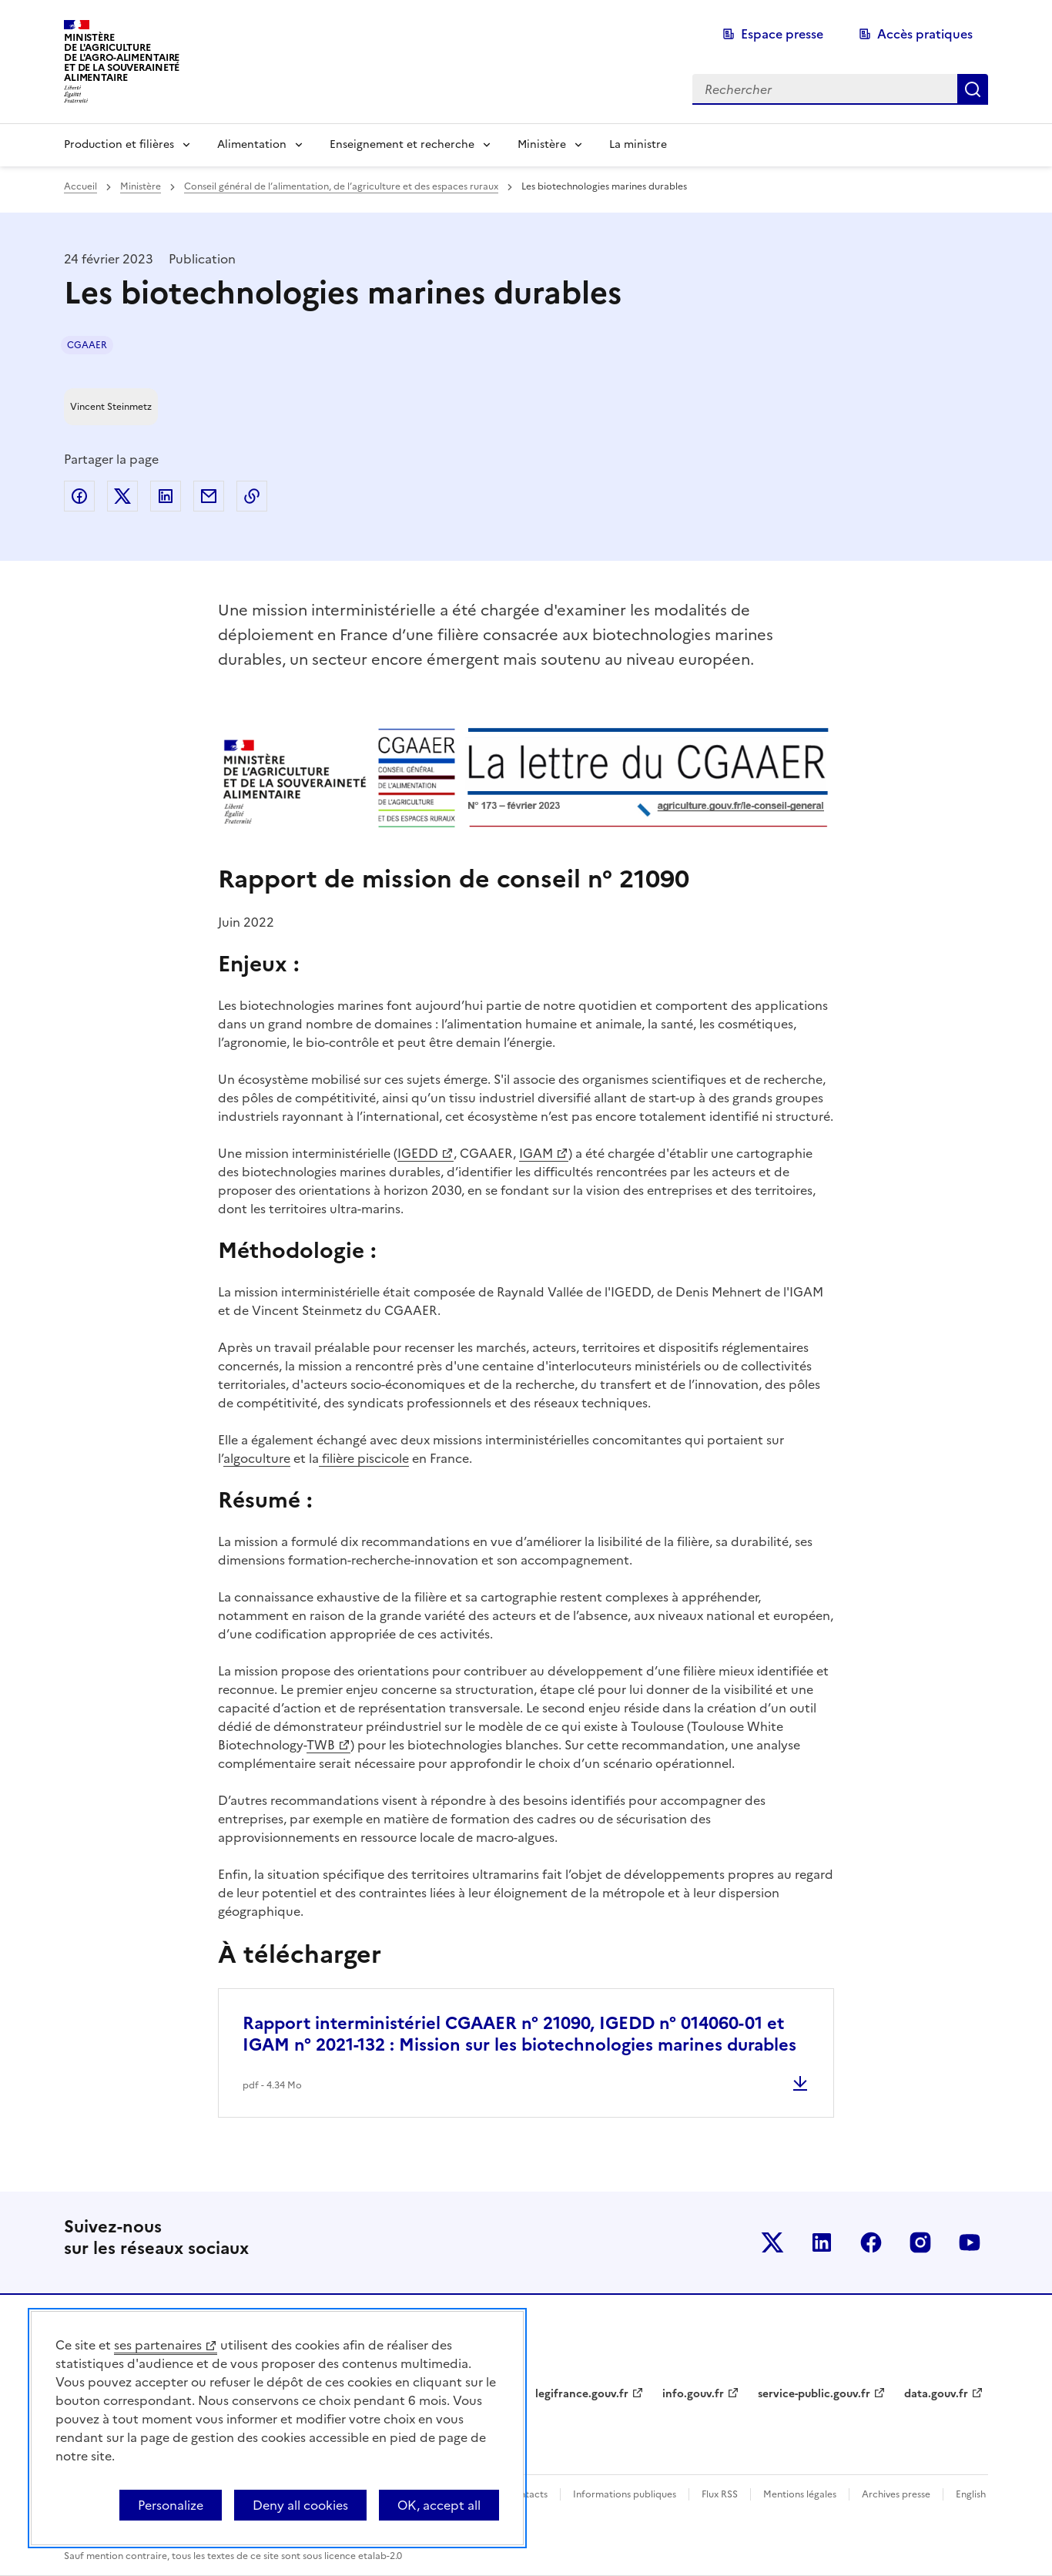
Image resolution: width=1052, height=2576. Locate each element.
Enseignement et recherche (402, 144)
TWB (321, 1745)
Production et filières (119, 144)
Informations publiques (624, 2494)
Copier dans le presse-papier (251, 496)
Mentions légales (799, 2494)
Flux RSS (720, 2494)
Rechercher (972, 89)
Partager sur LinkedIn (165, 496)
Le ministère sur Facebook (871, 2242)
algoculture (256, 1458)
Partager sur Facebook (79, 496)
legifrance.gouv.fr (581, 2394)
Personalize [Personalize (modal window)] (170, 2505)
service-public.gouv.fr (814, 2394)
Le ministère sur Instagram (920, 2242)
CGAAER (87, 345)
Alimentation (251, 144)
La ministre (638, 144)
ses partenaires (158, 2345)
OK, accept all (439, 2505)
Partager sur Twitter (122, 496)
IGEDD (417, 1153)
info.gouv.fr (693, 2394)
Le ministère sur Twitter (772, 2242)
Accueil (80, 186)
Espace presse (782, 34)
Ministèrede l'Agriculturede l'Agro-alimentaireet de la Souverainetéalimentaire (121, 57)
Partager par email (208, 496)
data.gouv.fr (936, 2394)
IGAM (536, 1153)
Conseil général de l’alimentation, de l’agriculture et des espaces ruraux (341, 186)
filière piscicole (364, 1458)
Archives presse (896, 2494)
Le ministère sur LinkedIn (821, 2242)
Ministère (542, 144)
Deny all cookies (300, 2505)
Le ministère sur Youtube (969, 2242)
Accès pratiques (925, 34)
